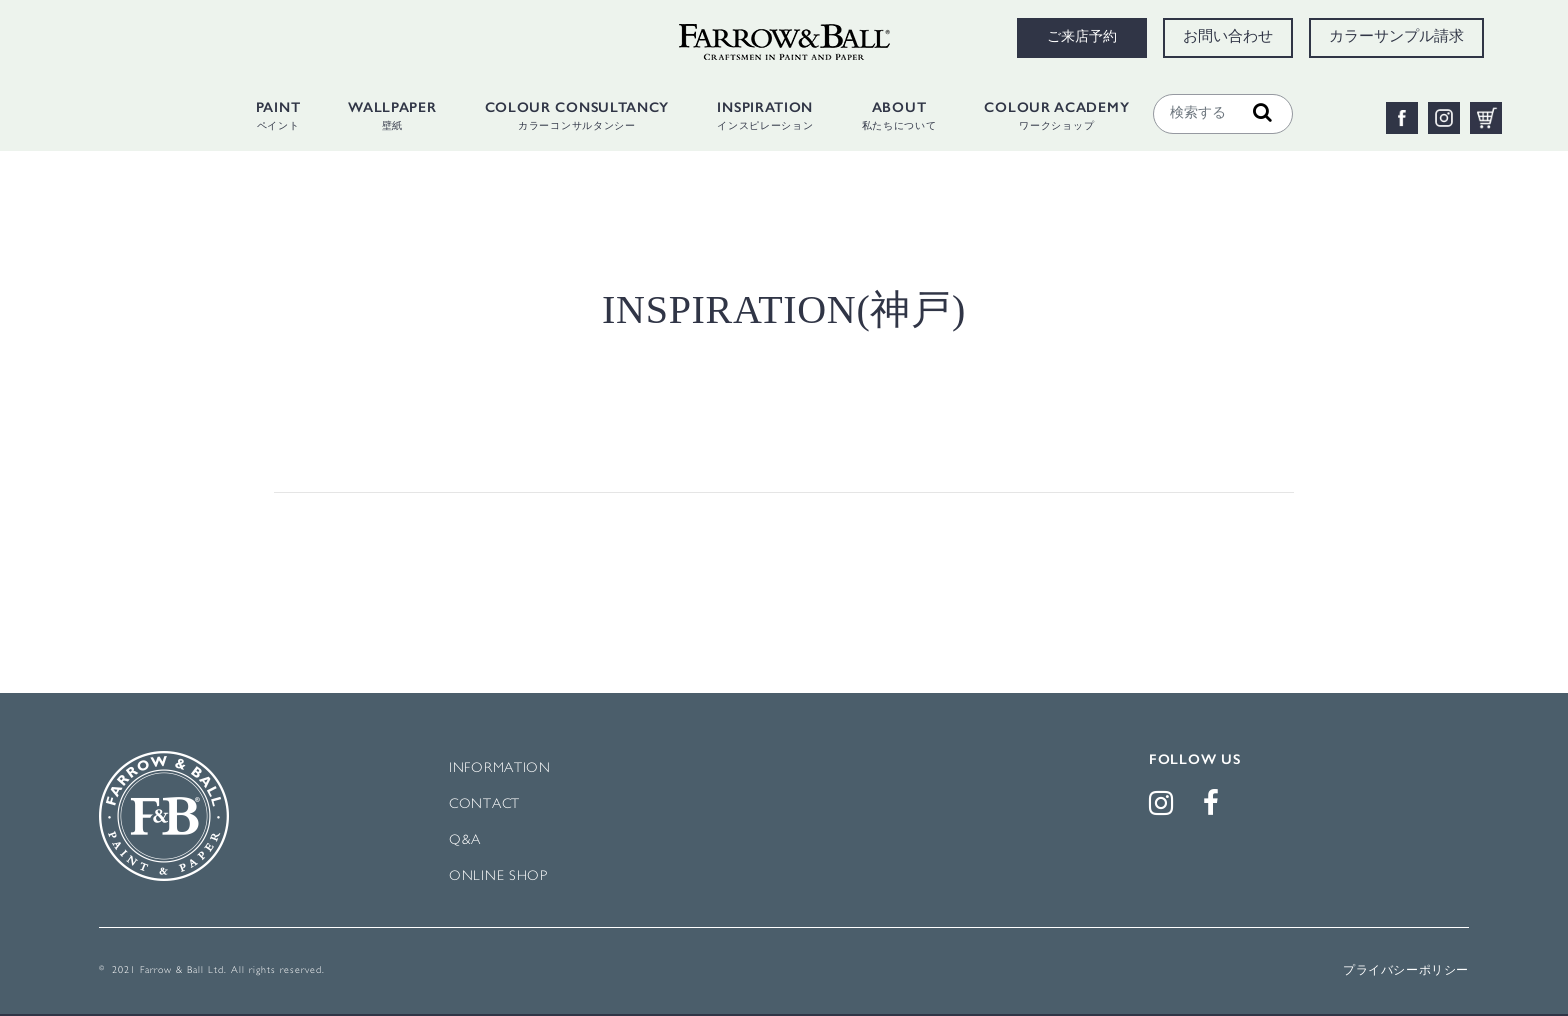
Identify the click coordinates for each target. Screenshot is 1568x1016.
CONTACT (484, 804)
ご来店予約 (1082, 38)
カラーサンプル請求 (1396, 38)
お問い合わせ (1228, 38)
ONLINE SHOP (498, 876)
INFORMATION (500, 768)
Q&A (465, 840)
